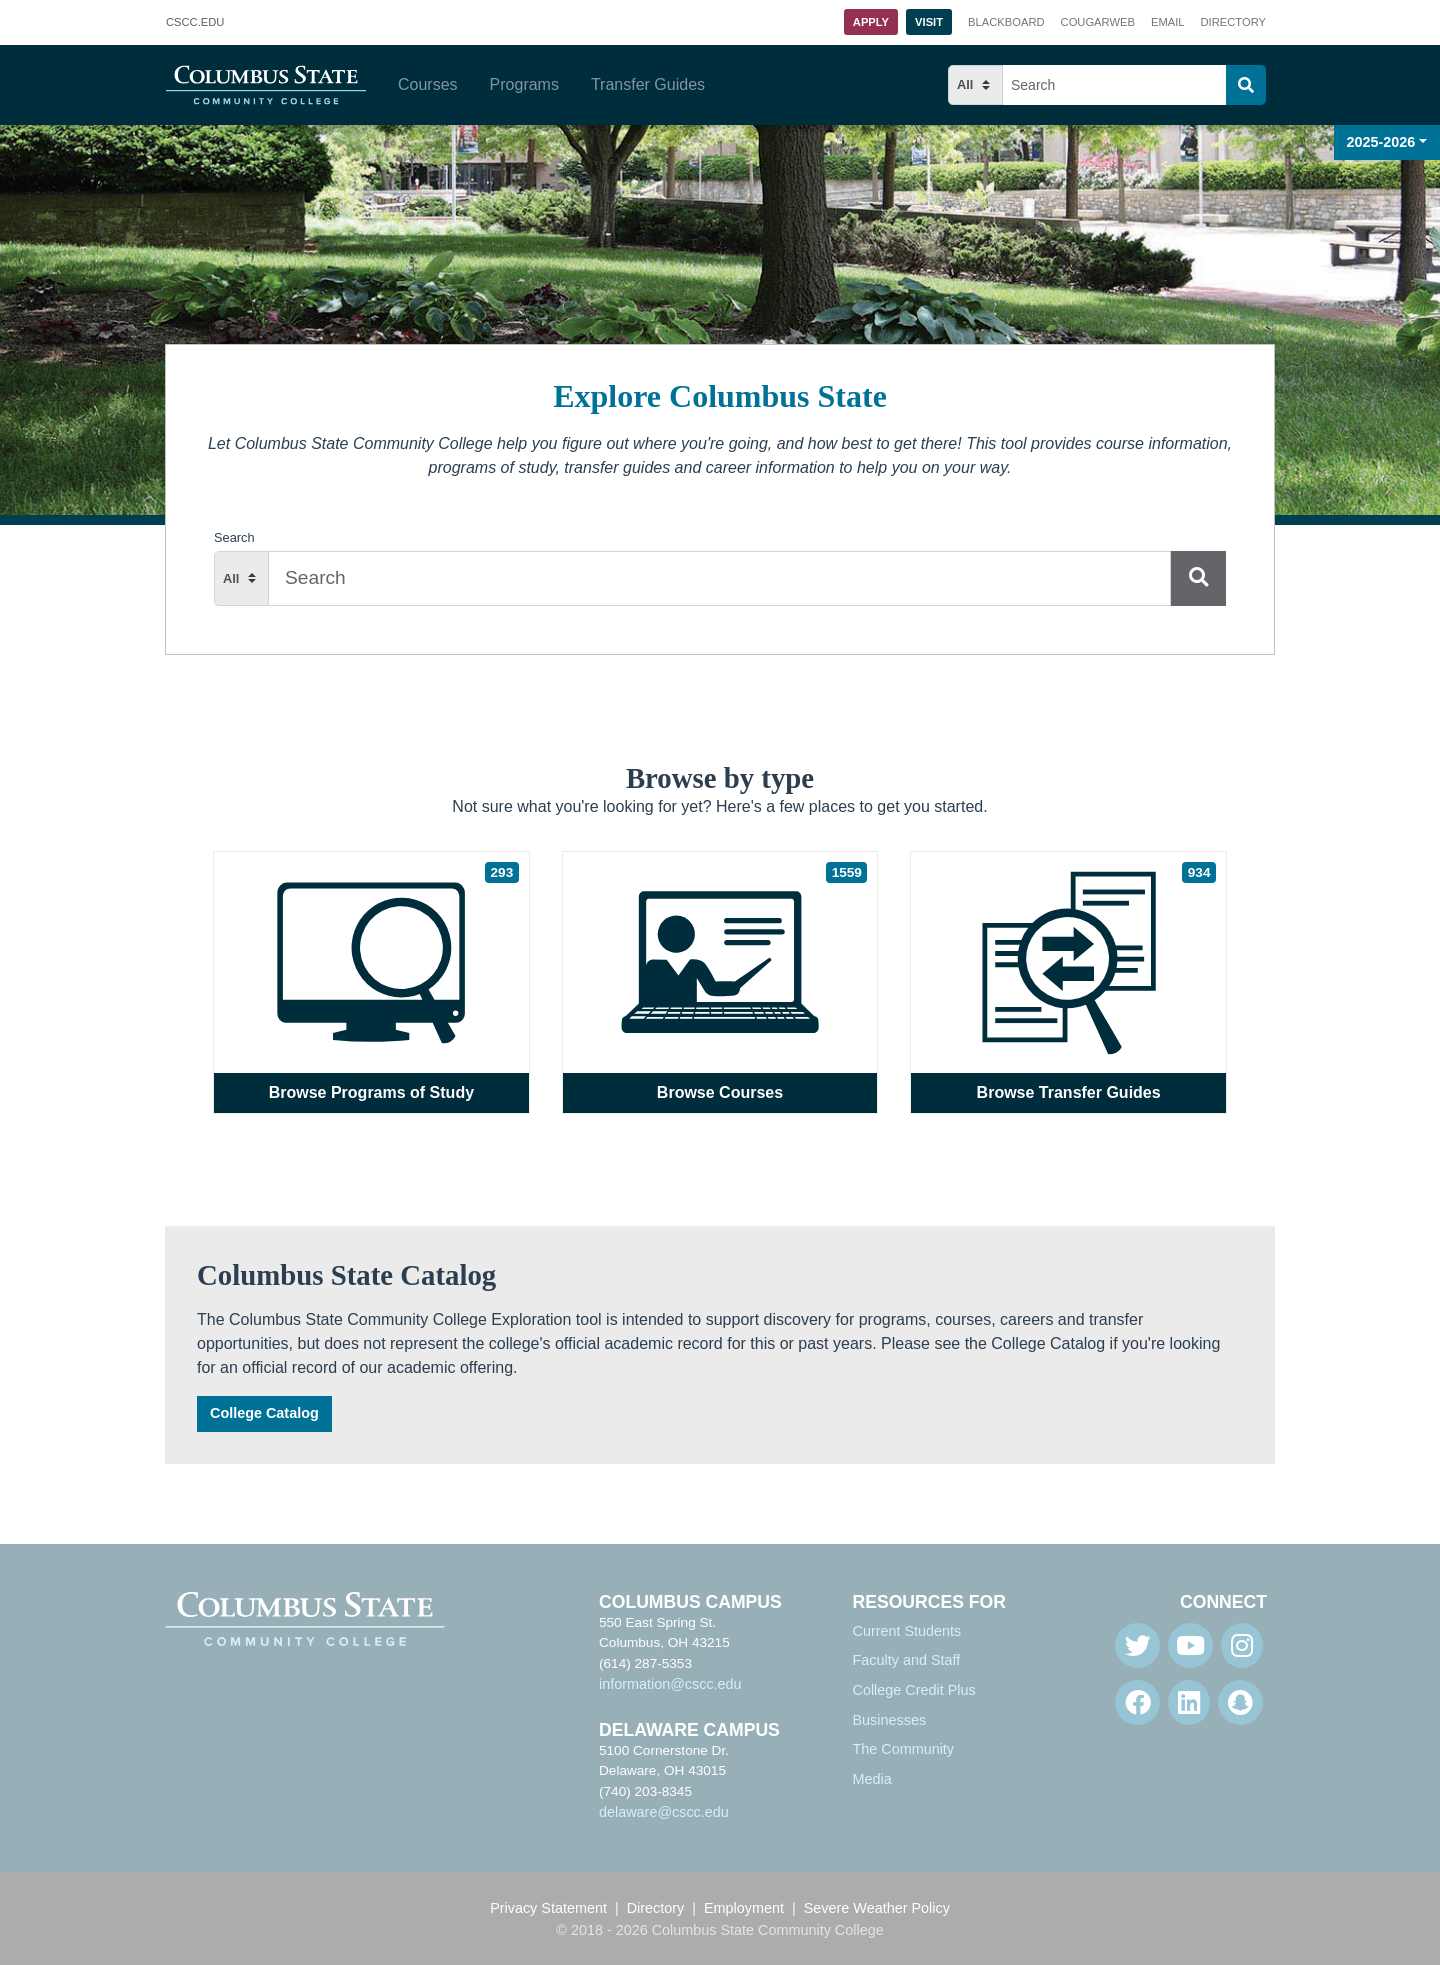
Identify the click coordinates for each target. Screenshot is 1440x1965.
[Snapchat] (1240, 1702)
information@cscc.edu (670, 1684)
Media (872, 1779)
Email (1168, 22)
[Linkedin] (1189, 1702)
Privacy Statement (548, 1908)
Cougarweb (1098, 22)
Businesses (890, 1720)
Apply (871, 22)
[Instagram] (1242, 1645)
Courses (428, 84)
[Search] (1246, 85)
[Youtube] (1190, 1645)
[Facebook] (1137, 1702)
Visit (929, 22)
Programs (524, 84)
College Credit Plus (914, 1690)
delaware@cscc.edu (664, 1812)
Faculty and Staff (907, 1660)
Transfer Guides (648, 84)
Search (234, 537)
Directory (1233, 22)
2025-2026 (1381, 142)
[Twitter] (1137, 1645)
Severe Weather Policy (877, 1908)
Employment (744, 1908)
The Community (904, 1749)
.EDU (195, 23)
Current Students (907, 1631)
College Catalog (264, 1413)
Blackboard (1006, 22)
